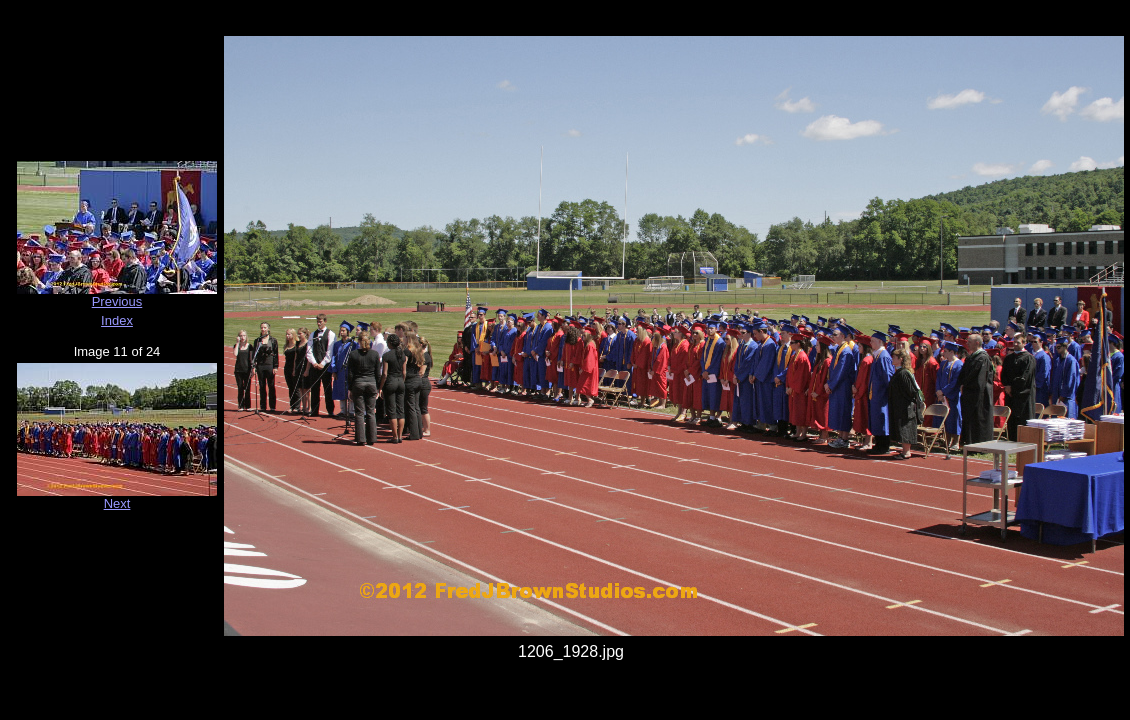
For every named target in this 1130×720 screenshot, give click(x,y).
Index (117, 320)
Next (117, 503)
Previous (117, 301)
